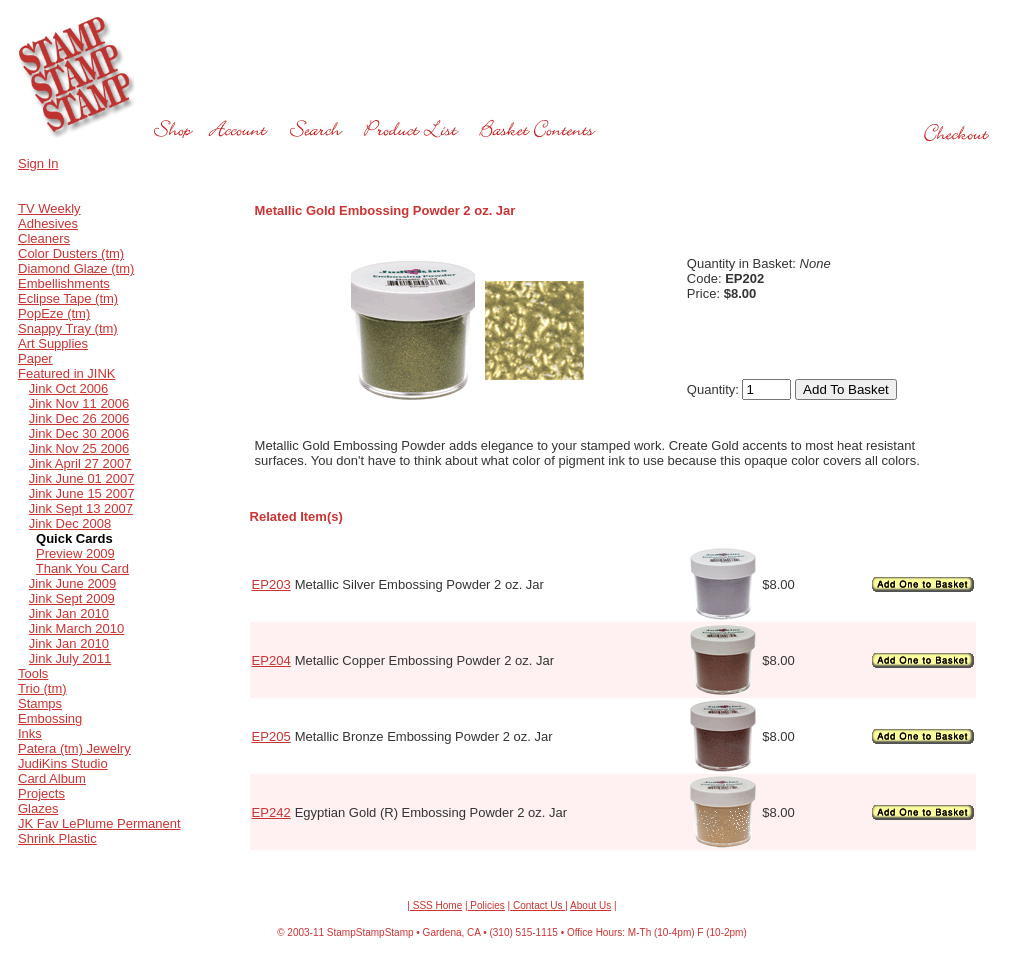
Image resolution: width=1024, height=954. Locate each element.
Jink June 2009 (72, 583)
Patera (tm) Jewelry (74, 748)
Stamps (40, 703)
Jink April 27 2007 (80, 463)
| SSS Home (434, 905)
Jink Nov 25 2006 (79, 448)
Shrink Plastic (57, 838)
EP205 (271, 736)
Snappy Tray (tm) (68, 328)
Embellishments (64, 283)
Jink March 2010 (76, 628)
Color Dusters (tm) (71, 253)
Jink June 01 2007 (82, 478)
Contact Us (537, 905)
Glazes (38, 808)
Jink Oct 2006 (69, 388)
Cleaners (44, 238)
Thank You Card (82, 568)
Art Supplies (53, 343)
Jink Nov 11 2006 (79, 403)
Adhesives (48, 223)
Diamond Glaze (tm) (76, 268)
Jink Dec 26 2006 (79, 418)
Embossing (50, 718)
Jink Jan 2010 (69, 613)
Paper (35, 358)
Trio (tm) (42, 688)
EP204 (271, 660)
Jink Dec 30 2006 (79, 433)
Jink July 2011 (70, 658)
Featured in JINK (67, 373)
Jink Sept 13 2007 (81, 508)
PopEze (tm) (54, 313)
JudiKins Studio (63, 763)
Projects (41, 793)
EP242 (271, 812)
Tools (33, 673)
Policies (486, 905)
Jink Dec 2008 (70, 523)
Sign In (38, 163)
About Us (590, 905)
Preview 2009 (75, 553)
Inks (30, 733)
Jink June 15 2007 (82, 493)
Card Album (52, 778)
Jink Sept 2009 (72, 598)
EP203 (271, 584)
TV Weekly (49, 208)
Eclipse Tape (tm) (68, 298)
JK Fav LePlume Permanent (99, 823)
